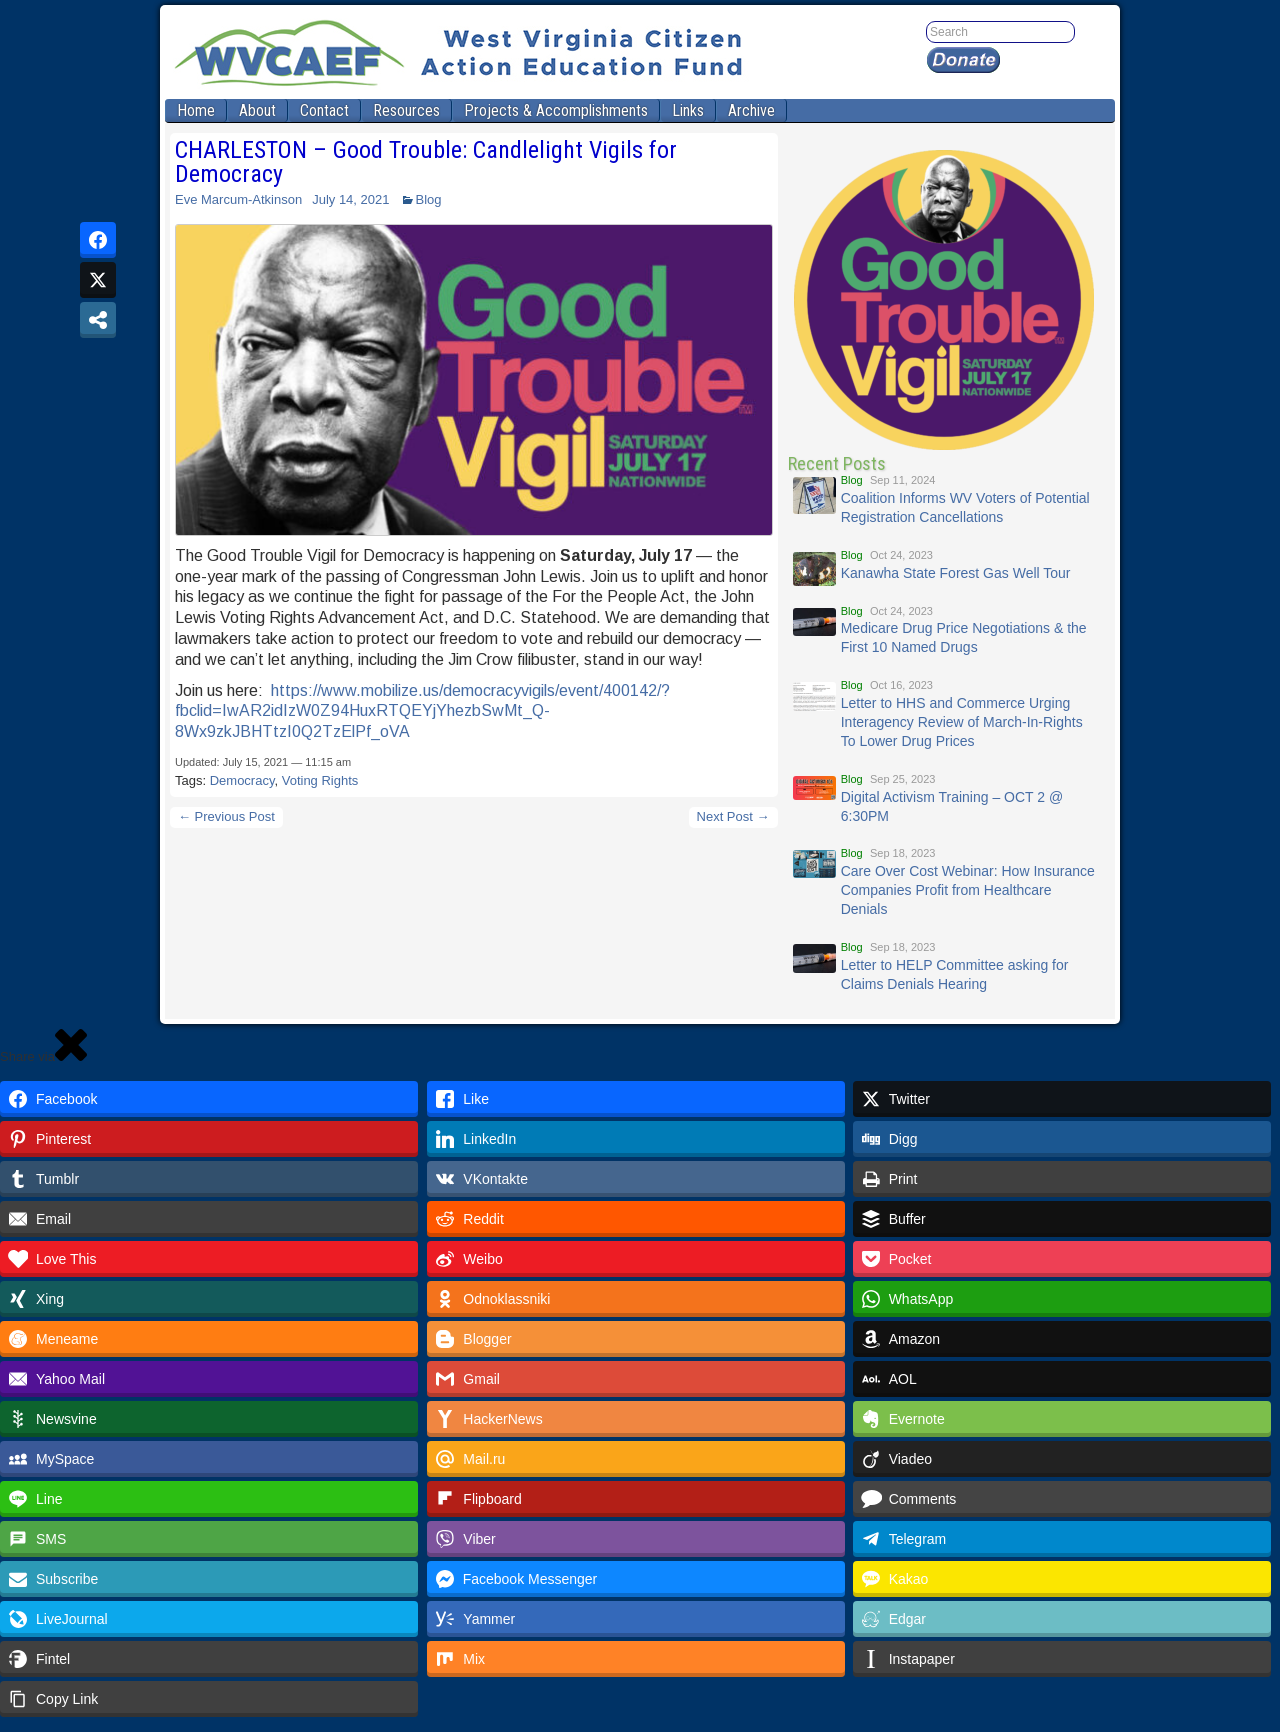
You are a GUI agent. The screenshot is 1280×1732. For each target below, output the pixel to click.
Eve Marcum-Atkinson (238, 199)
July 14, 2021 (350, 199)
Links (688, 110)
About (257, 110)
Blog (429, 199)
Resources (406, 110)
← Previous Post (226, 816)
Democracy (242, 780)
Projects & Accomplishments (556, 110)
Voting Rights (320, 780)
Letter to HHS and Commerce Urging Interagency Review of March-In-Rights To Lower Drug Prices (962, 722)
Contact (324, 110)
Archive (751, 110)
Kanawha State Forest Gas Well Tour (956, 573)
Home (196, 110)
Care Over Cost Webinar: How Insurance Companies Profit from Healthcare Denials (968, 890)
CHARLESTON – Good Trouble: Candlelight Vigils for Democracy (426, 162)
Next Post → (733, 816)
